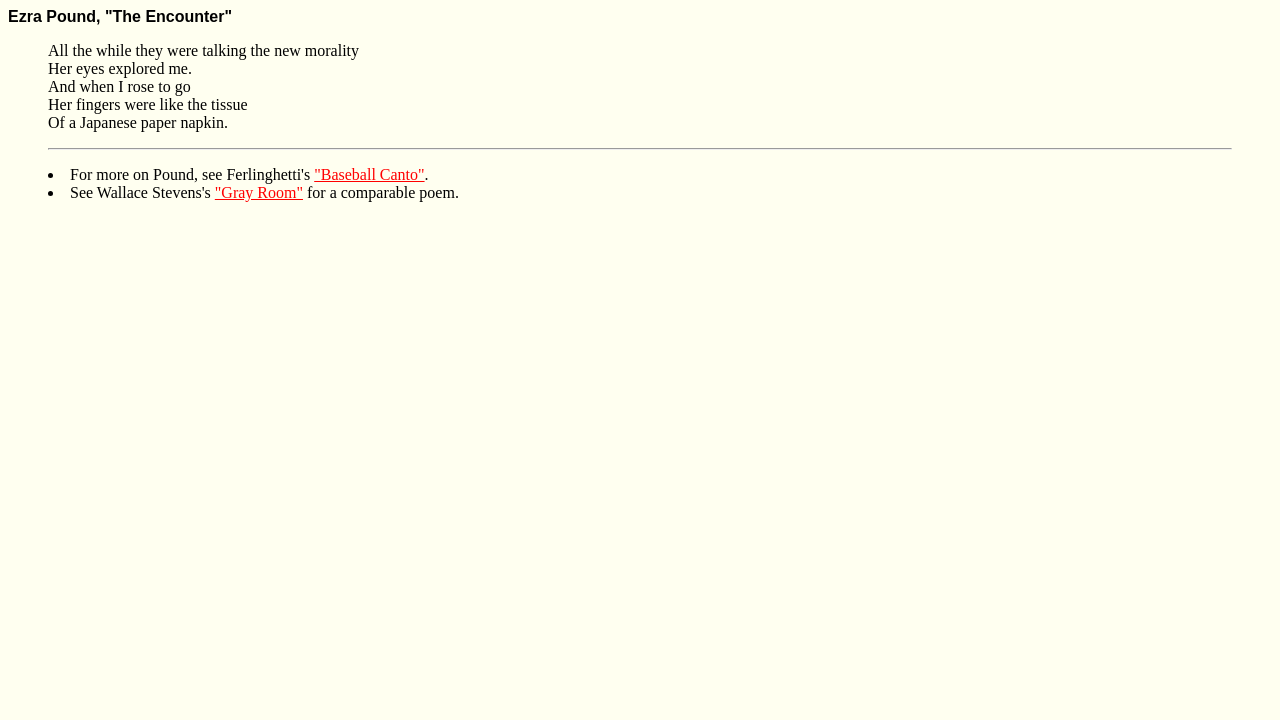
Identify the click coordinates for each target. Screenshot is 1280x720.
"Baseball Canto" (369, 174)
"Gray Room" (259, 192)
